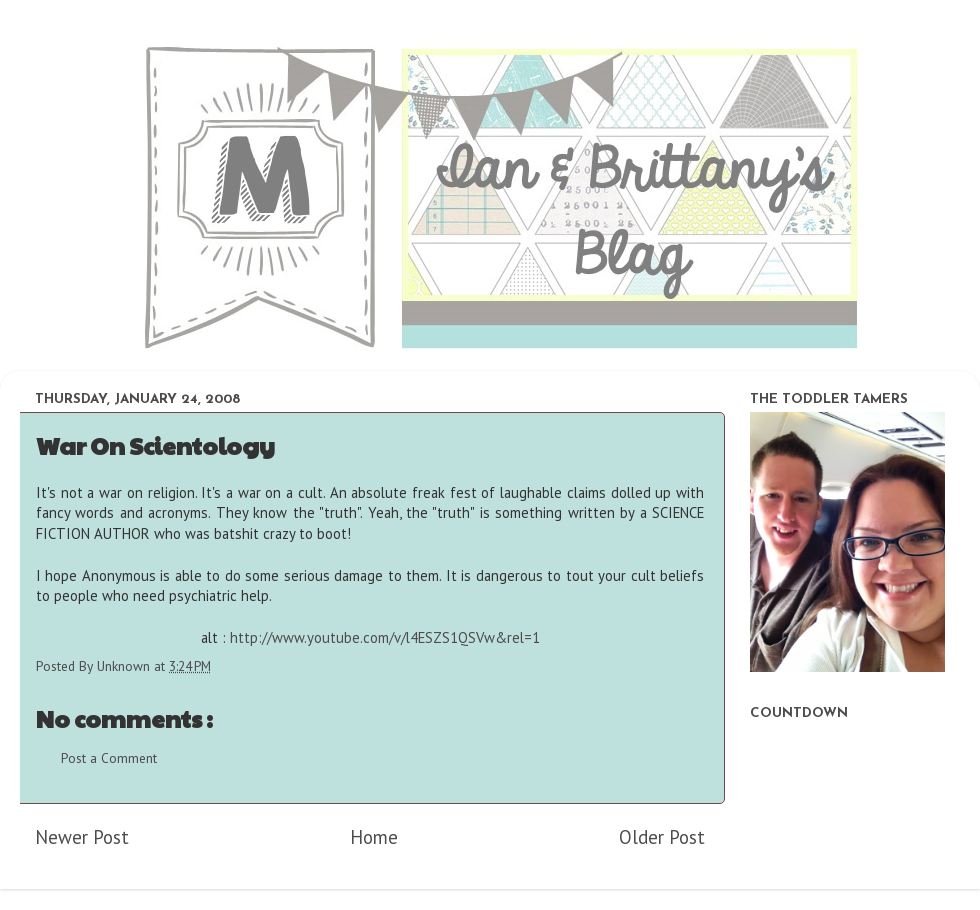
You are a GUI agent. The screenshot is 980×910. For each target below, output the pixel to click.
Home (374, 837)
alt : (370, 637)
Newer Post (82, 837)
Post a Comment (109, 758)
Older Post (662, 837)
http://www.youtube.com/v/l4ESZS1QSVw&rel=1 (385, 637)
